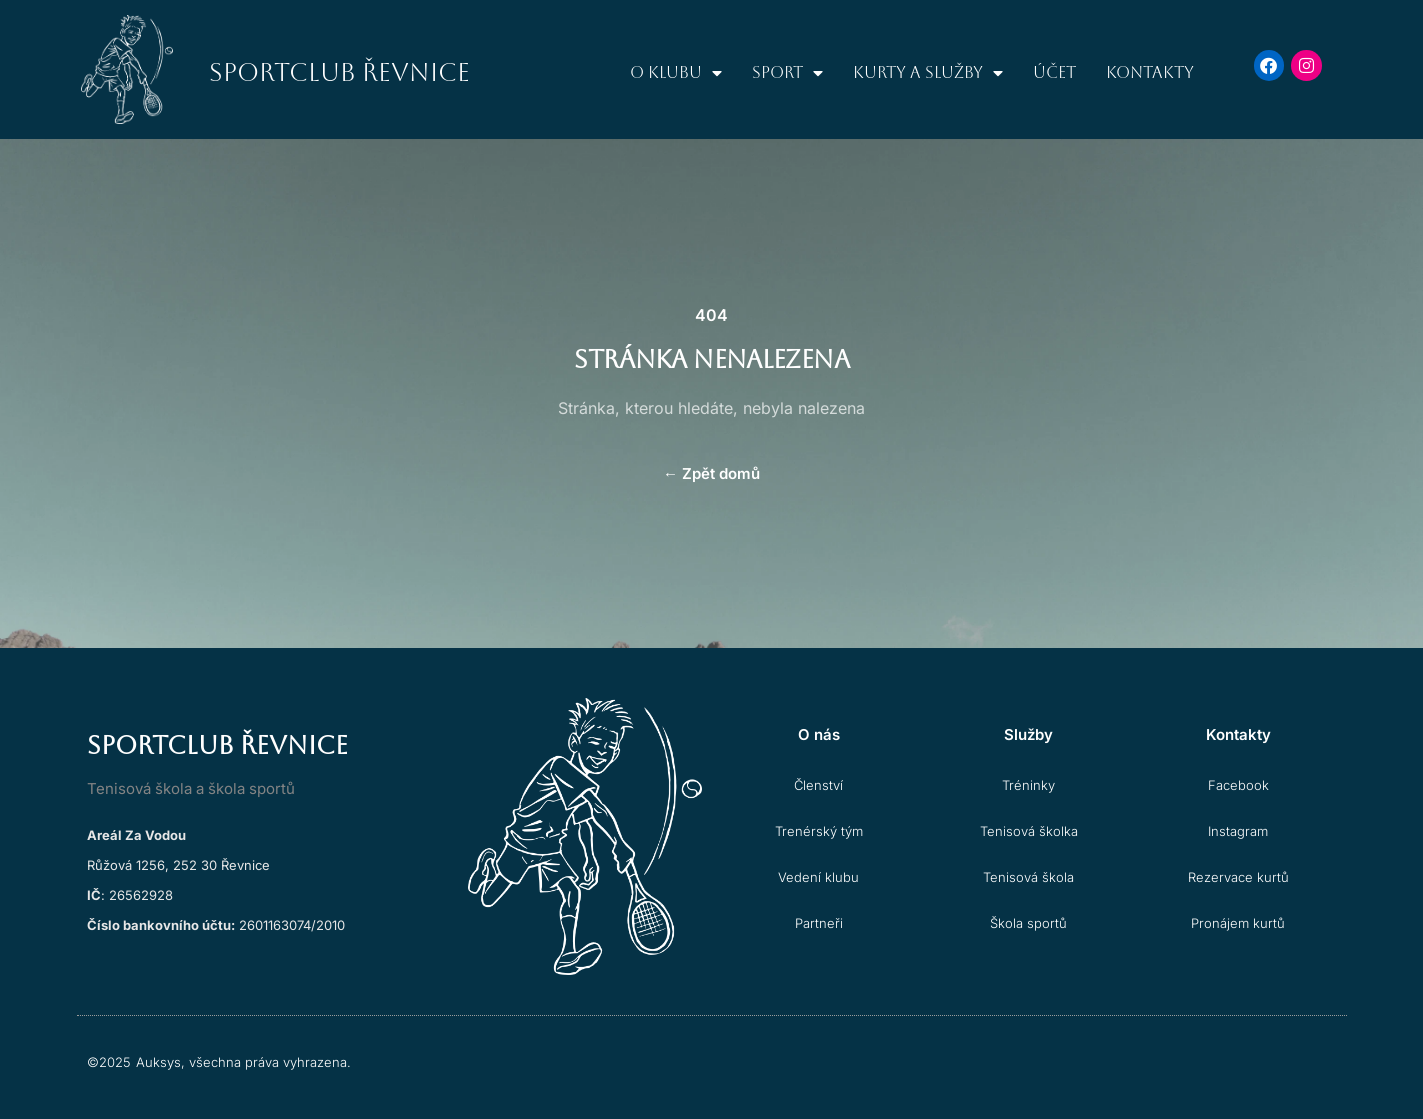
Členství (818, 785)
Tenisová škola (1028, 877)
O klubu (676, 73)
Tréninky (1028, 785)
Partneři (819, 923)
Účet (1054, 72)
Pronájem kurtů (1238, 923)
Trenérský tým (819, 831)
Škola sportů (1028, 923)
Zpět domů (711, 473)
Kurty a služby (928, 73)
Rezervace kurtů (1238, 877)
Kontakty (1150, 72)
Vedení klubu (818, 877)
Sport (787, 73)
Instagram (1238, 831)
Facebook (1238, 785)
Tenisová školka (1029, 831)
